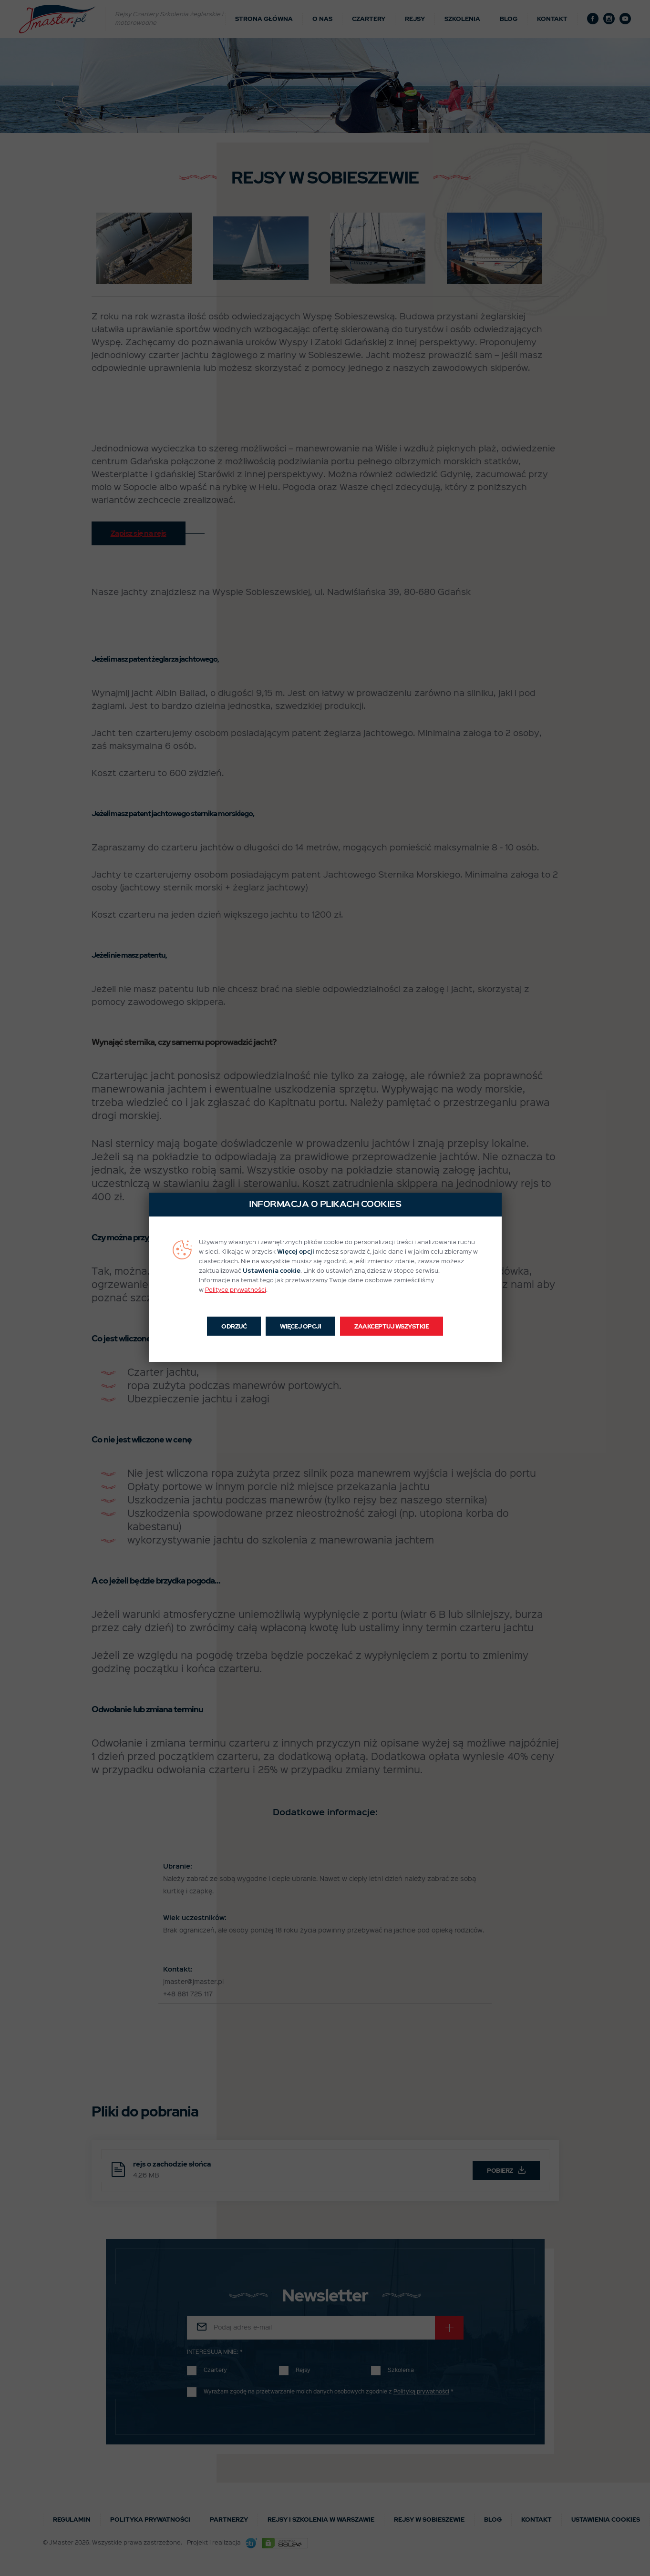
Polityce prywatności (235, 1290)
